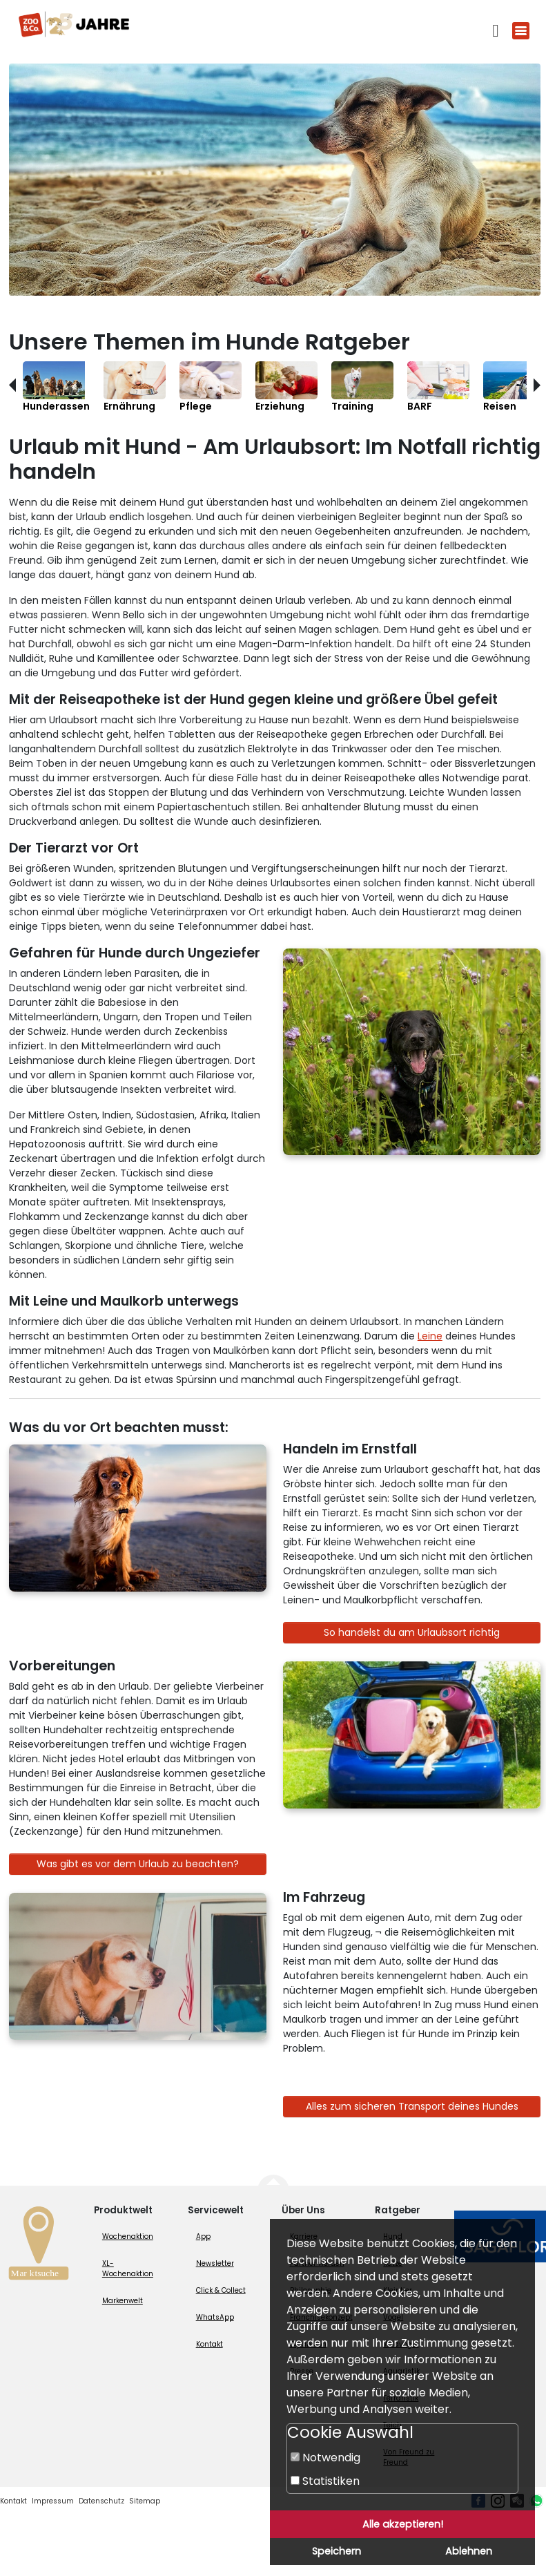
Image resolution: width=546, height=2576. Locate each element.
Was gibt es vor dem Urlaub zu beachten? (138, 1864)
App (203, 2236)
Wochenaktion (127, 2236)
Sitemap (144, 2501)
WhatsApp (215, 2317)
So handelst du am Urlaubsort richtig (412, 1632)
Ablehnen (468, 2551)
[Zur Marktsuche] (38, 2246)
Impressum (53, 2501)
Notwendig (325, 2457)
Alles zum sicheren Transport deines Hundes (412, 2106)
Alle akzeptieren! (402, 2524)
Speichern (336, 2551)
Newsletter (215, 2263)
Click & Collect (221, 2290)
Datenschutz (101, 2501)
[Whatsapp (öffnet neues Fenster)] (536, 2501)
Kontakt (209, 2344)
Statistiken (325, 2481)
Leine (430, 1336)
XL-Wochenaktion (127, 2268)
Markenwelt (122, 2301)
